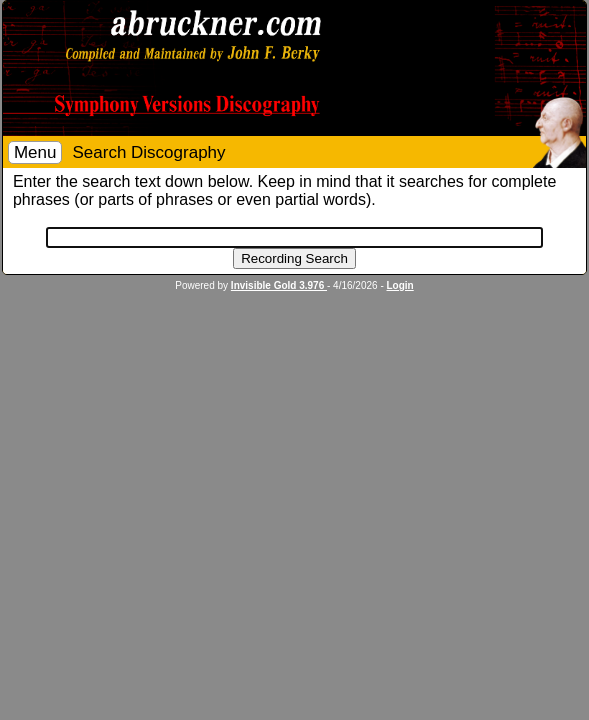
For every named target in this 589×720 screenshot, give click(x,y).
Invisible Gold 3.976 (279, 285)
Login (400, 285)
